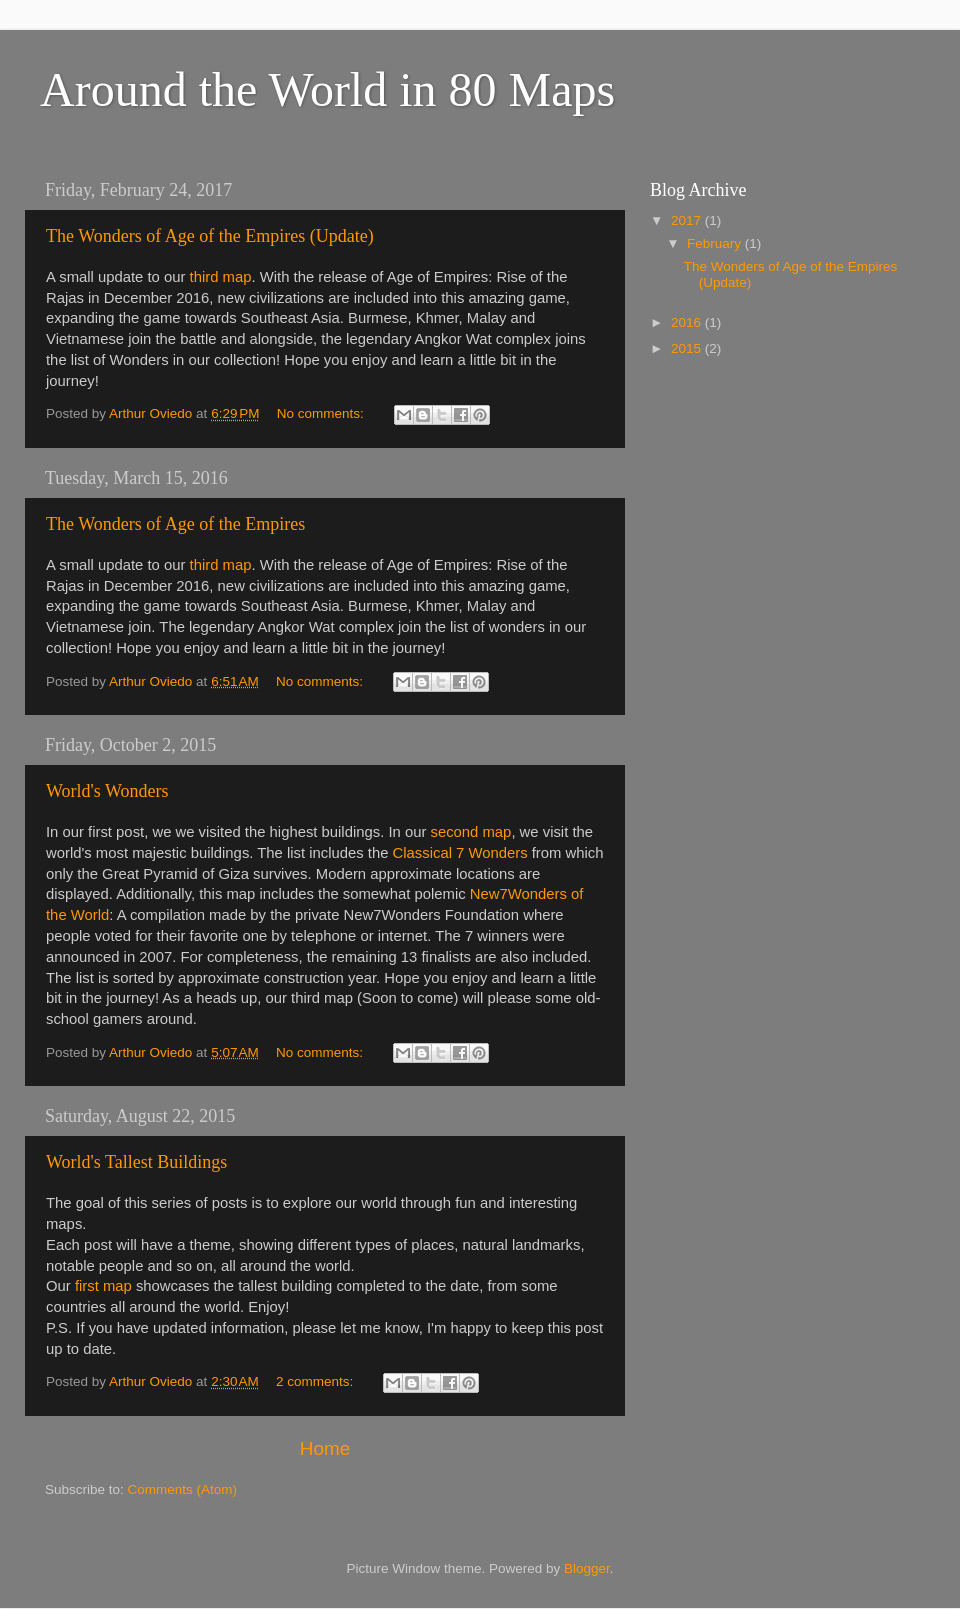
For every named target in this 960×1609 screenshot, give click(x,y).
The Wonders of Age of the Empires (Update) (210, 236)
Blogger (587, 1568)
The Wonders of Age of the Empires (175, 524)
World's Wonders (107, 791)
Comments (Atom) (183, 1489)
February (716, 243)
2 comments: (316, 1381)
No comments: (322, 413)
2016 (688, 322)
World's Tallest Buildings (136, 1162)
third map (221, 277)
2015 (688, 348)
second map (471, 832)
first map (103, 1286)
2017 (688, 220)
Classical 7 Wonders (460, 853)
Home (325, 1448)
